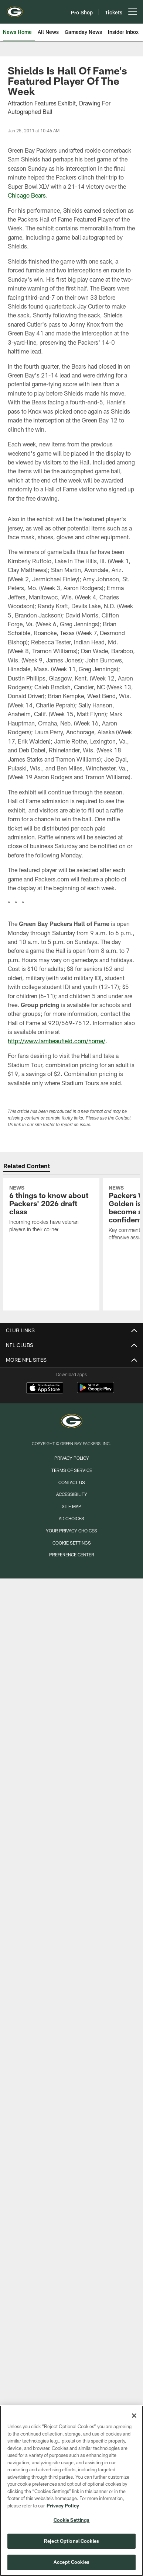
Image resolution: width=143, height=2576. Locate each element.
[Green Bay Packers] (72, 1422)
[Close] (134, 2416)
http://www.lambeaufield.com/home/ (56, 1040)
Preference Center (71, 1554)
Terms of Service (71, 1470)
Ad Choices (71, 1518)
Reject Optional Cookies (71, 2541)
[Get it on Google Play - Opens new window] (95, 1391)
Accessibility (71, 1494)
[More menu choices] (132, 12)
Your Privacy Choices (71, 1530)
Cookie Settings (71, 1542)
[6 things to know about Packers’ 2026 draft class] (51, 1210)
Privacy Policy (71, 1458)
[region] (71, 2490)
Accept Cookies (71, 2562)
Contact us (71, 1482)
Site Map (71, 1506)
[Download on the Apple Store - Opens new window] (45, 1388)
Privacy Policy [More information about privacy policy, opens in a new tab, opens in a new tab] (63, 2506)
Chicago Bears (27, 195)
